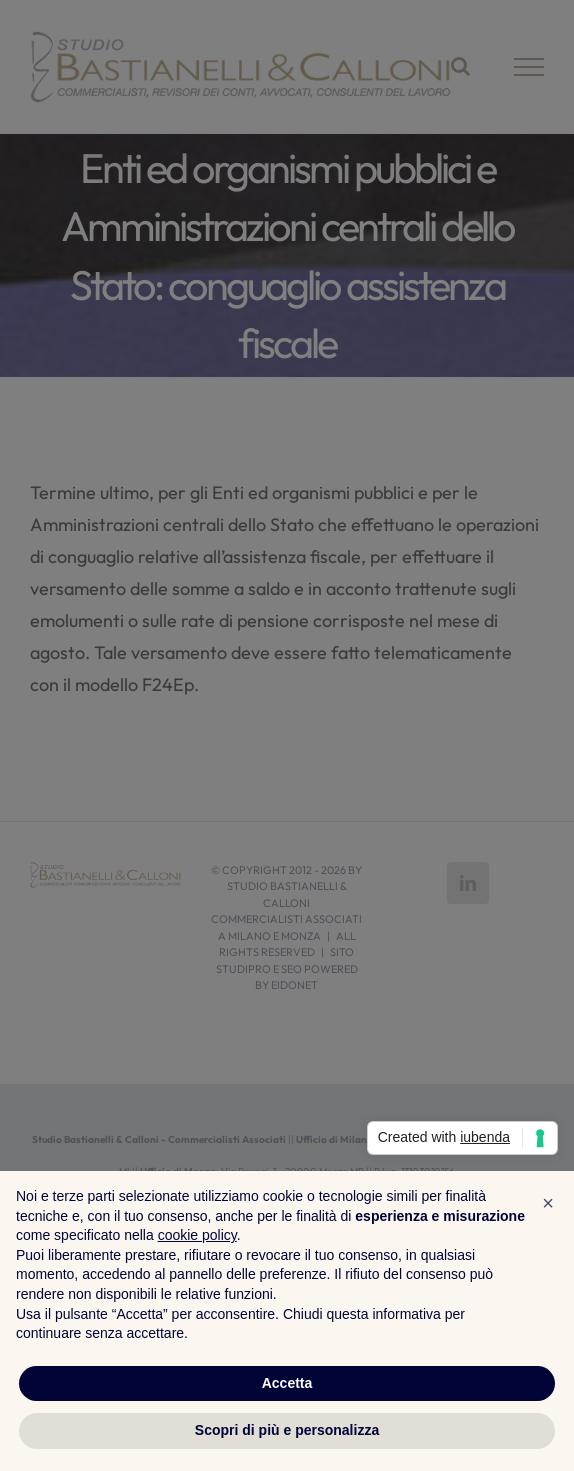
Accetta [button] (287, 1383)
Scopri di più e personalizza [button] (287, 1430)
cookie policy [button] (197, 1235)
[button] (548, 1203)
